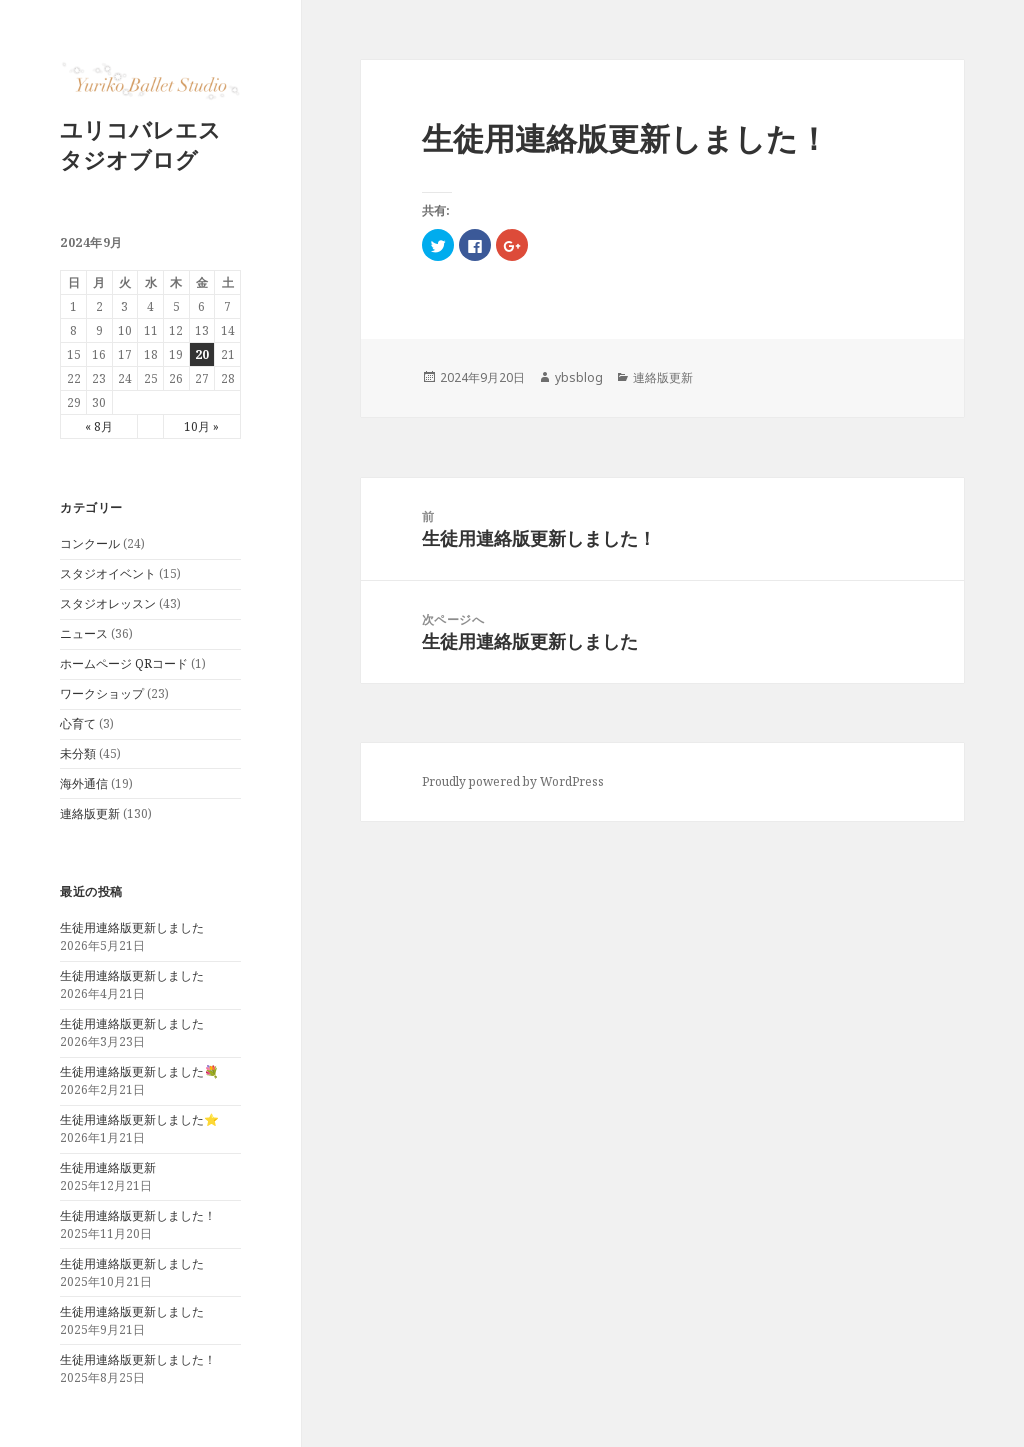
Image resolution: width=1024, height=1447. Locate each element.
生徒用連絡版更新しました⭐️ (139, 1119)
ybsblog (579, 377)
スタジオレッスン (108, 603)
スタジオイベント (108, 573)
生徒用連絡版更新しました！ (138, 1215)
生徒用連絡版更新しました (132, 927)
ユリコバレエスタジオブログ (140, 144)
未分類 (78, 753)
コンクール (90, 543)
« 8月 (99, 426)
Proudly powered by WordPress (513, 781)
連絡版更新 (90, 813)
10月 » (201, 426)
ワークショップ (102, 693)
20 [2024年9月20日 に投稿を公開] (202, 354)
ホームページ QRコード (124, 663)
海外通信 (84, 783)
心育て (78, 723)
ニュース (84, 633)
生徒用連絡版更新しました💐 (139, 1071)
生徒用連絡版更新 (108, 1167)
